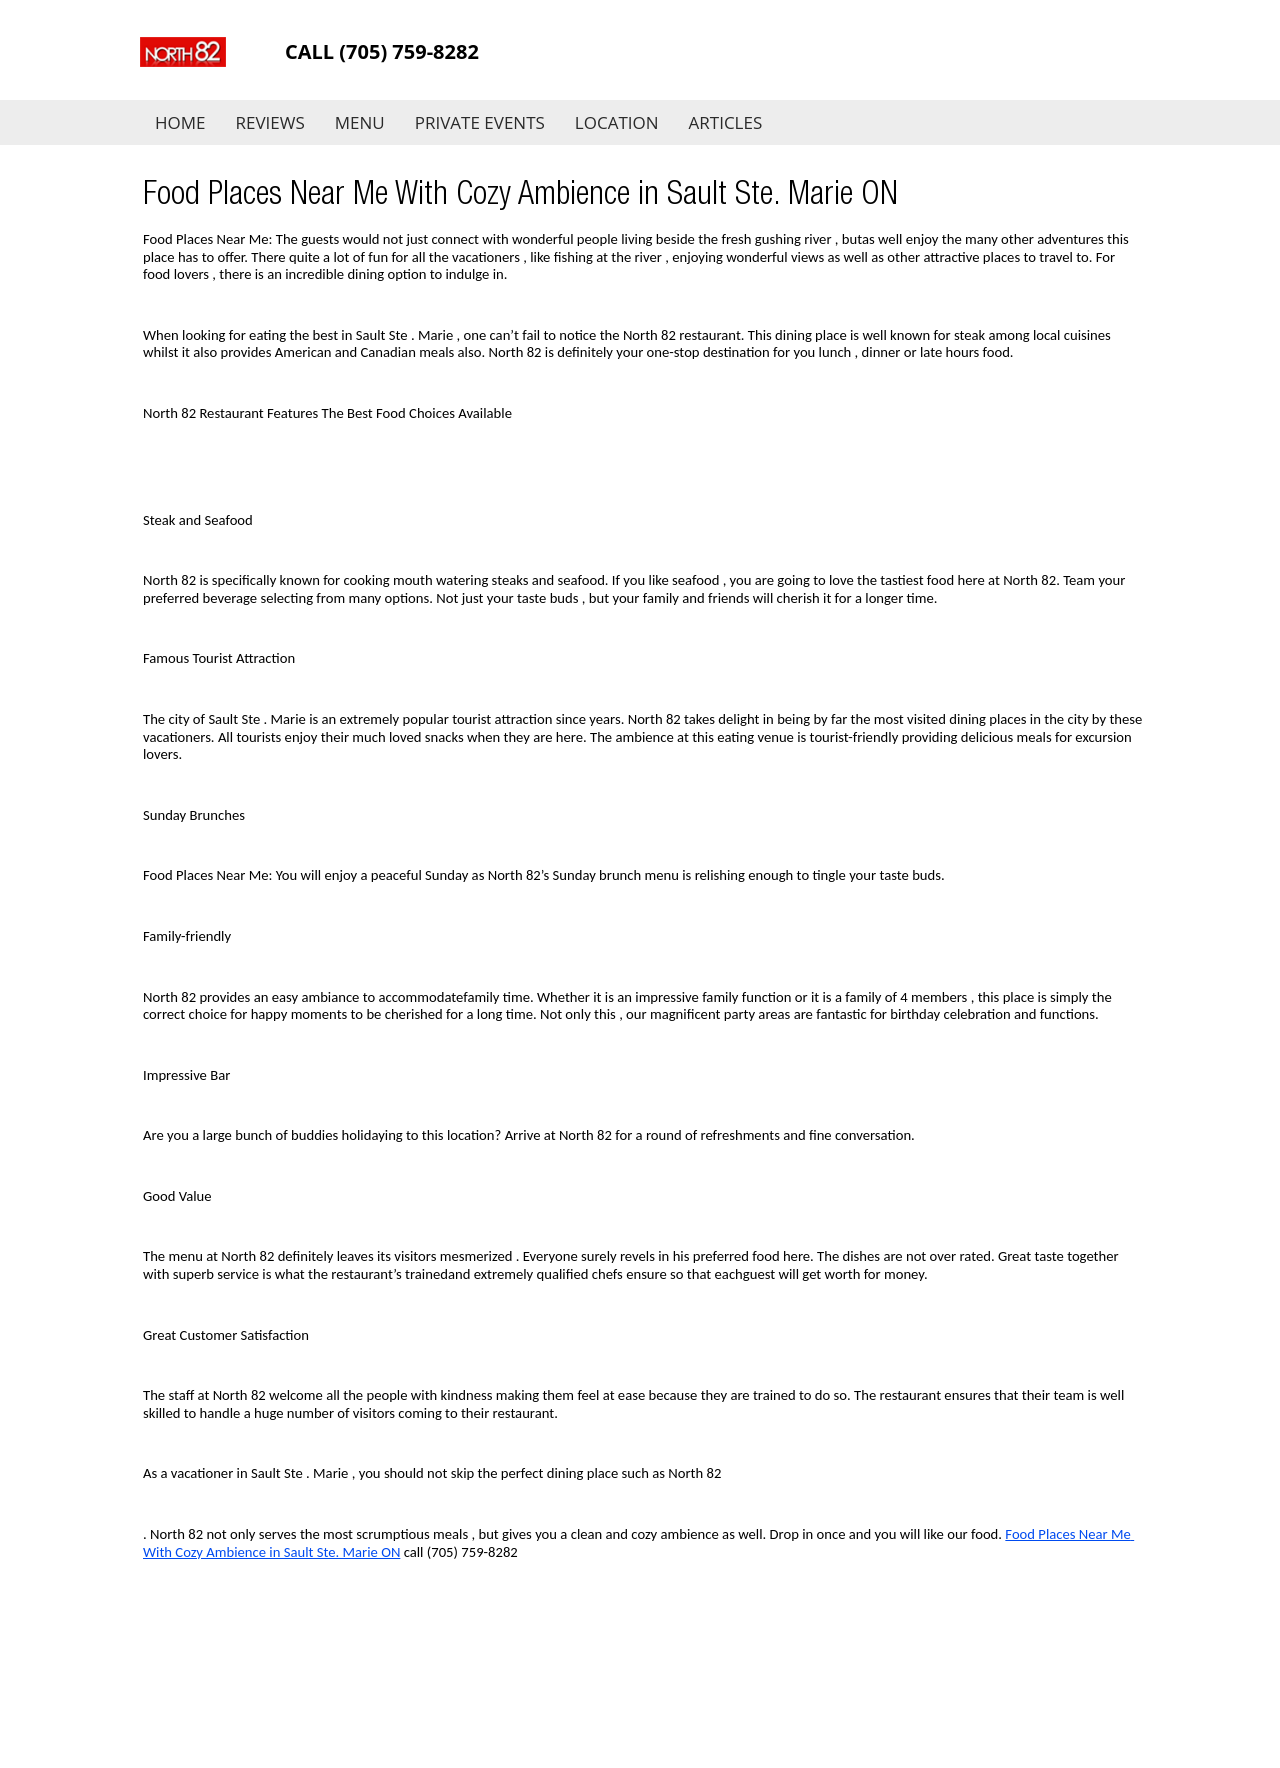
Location (617, 122)
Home (180, 122)
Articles (726, 122)
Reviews (270, 122)
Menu (360, 122)
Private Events (480, 122)
